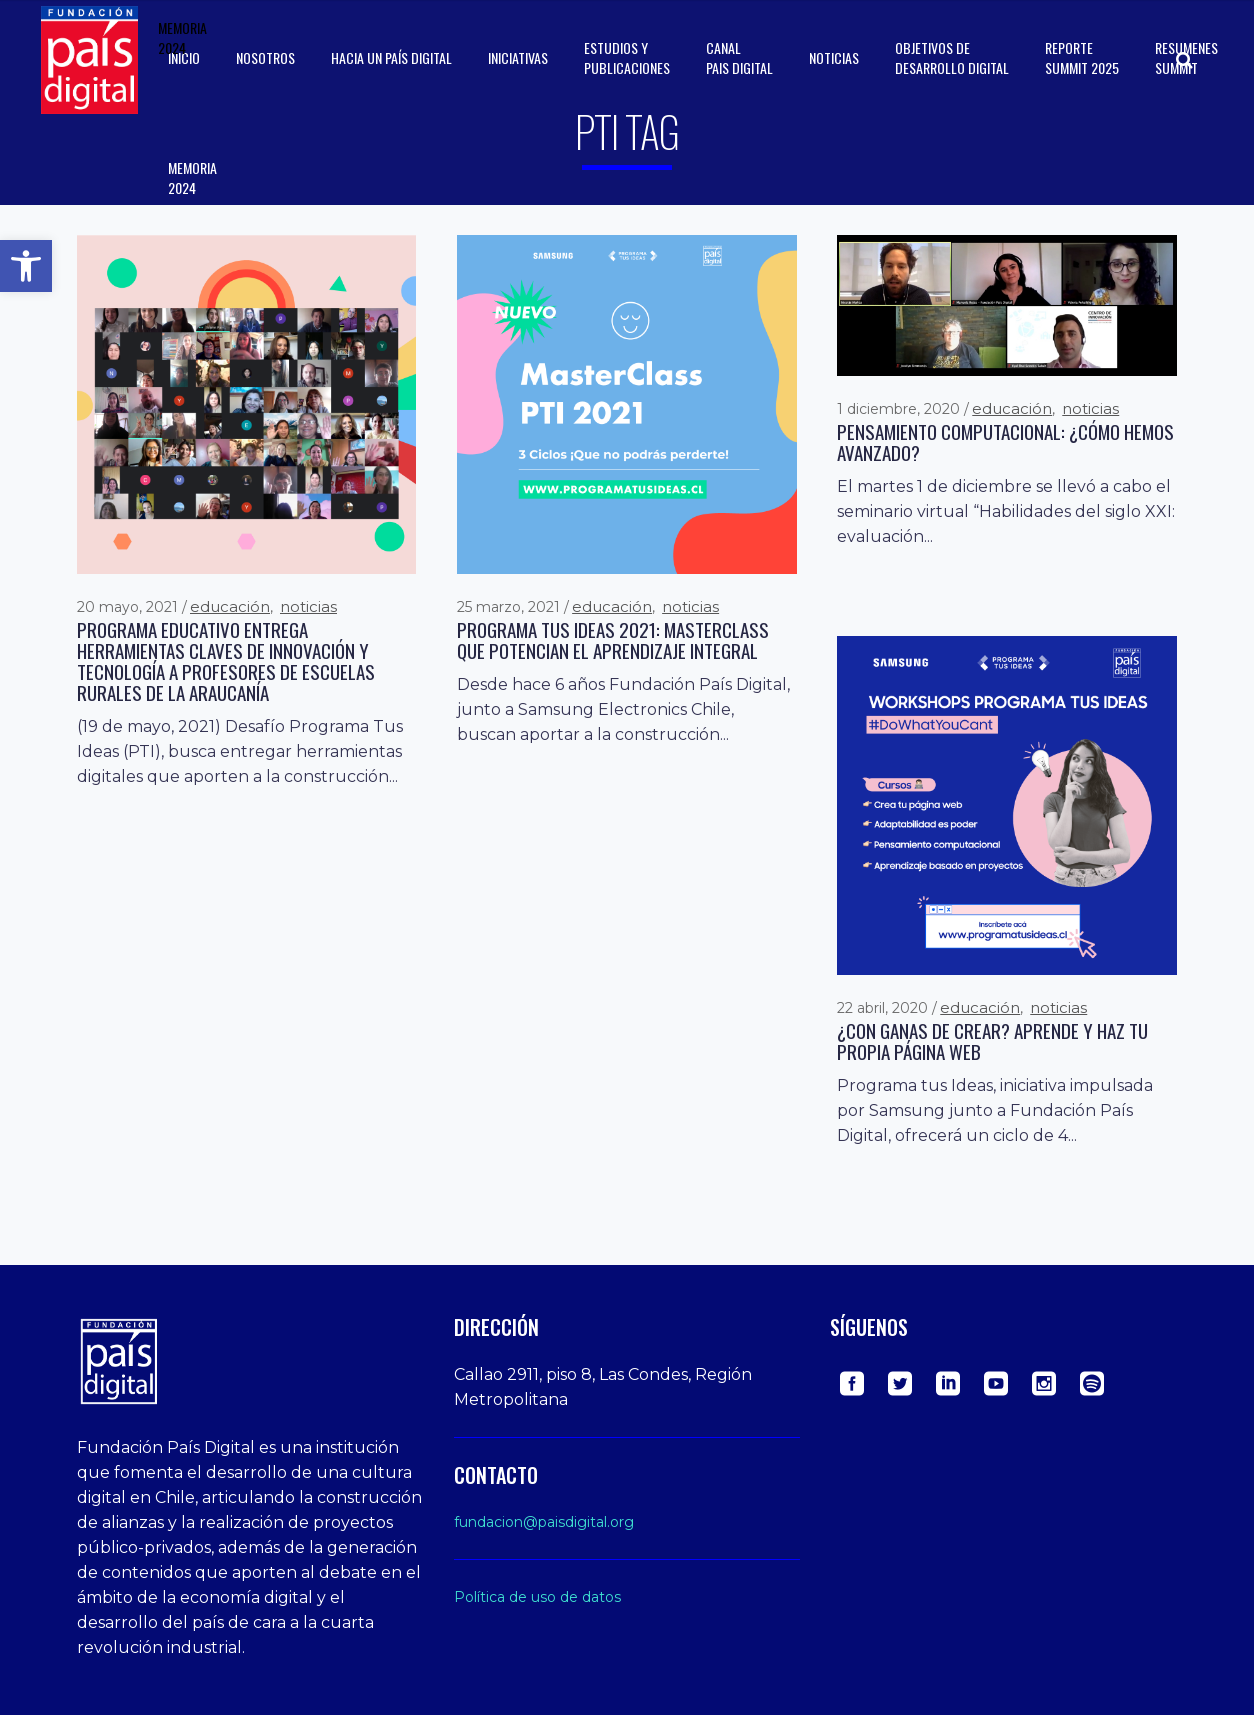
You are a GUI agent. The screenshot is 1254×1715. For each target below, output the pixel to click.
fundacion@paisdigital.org (544, 1522)
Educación (230, 606)
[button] (26, 266)
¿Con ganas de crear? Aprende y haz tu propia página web (992, 1041)
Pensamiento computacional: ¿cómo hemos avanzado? (1005, 442)
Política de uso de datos (537, 1597)
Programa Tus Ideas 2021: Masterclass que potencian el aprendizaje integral (613, 640)
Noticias (308, 606)
